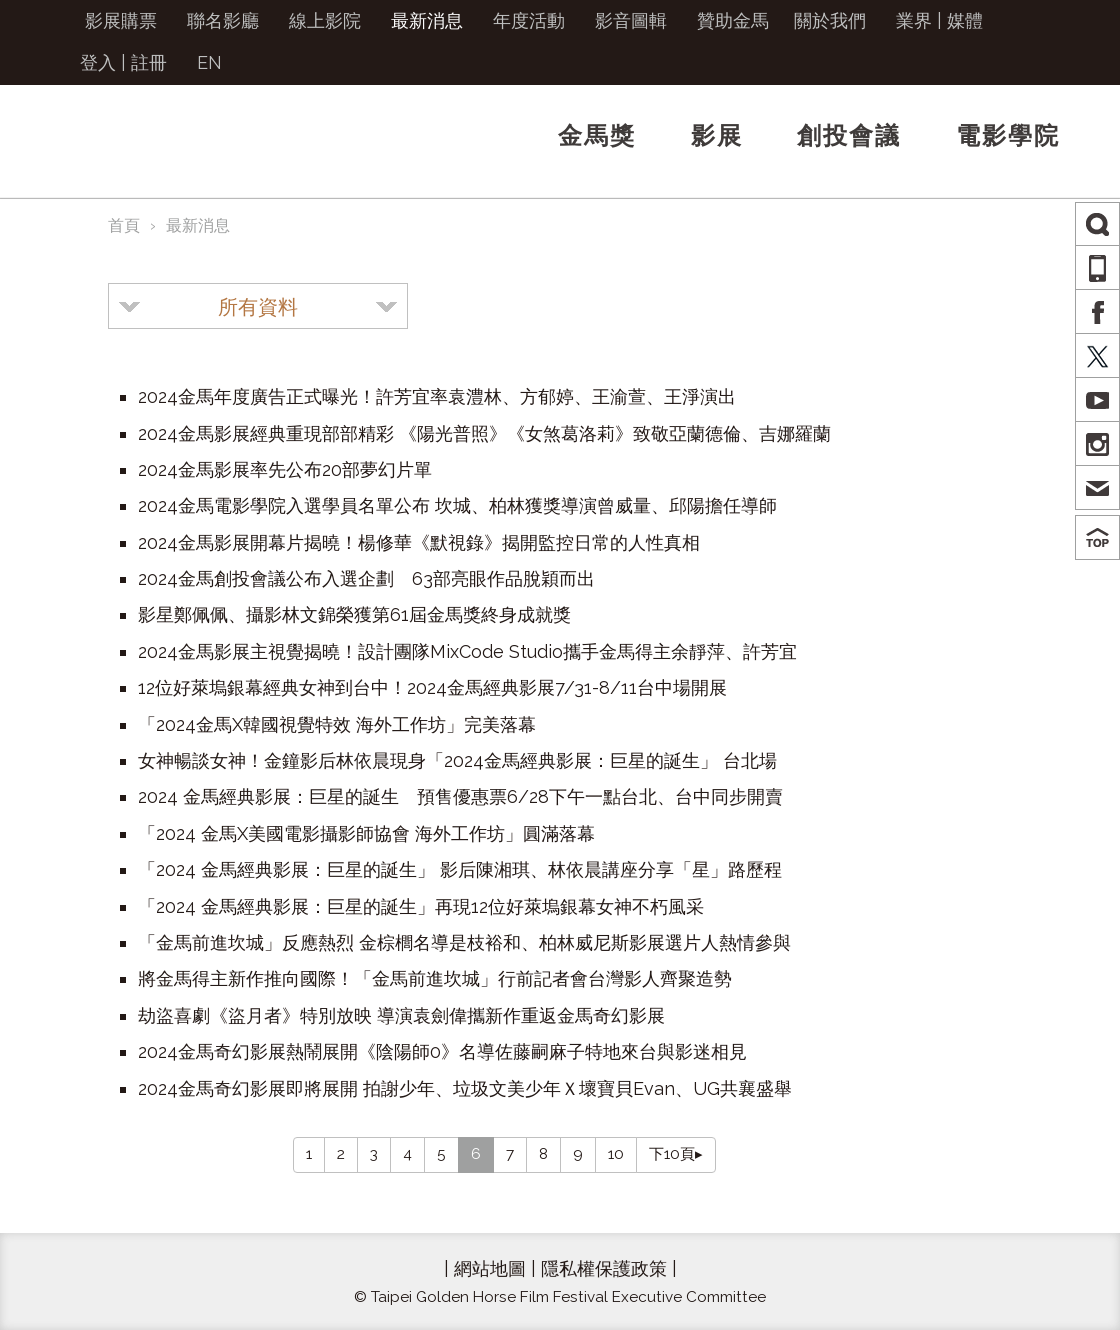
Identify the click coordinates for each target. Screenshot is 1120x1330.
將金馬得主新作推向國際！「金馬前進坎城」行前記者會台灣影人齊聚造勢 (435, 978)
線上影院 (325, 20)
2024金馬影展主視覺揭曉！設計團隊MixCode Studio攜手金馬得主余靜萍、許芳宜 (467, 651)
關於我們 (830, 20)
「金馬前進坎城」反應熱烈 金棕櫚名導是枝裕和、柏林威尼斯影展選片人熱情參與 (464, 942)
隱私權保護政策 (604, 1268)
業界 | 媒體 (939, 20)
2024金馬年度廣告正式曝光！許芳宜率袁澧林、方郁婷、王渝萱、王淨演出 (437, 396)
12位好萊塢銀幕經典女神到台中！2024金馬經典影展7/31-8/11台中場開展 (432, 687)
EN (209, 62)
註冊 (149, 62)
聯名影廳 (223, 20)
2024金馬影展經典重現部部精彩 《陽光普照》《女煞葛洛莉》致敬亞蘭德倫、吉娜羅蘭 (484, 433)
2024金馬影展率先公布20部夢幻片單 (285, 469)
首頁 (124, 225)
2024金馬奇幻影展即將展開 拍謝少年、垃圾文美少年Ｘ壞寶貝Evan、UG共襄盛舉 (465, 1088)
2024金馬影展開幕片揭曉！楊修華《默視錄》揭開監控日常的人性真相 (419, 542)
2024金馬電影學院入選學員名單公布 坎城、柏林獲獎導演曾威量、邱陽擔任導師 (457, 505)
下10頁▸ (676, 1154)
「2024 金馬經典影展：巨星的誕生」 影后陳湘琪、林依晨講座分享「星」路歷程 (460, 869)
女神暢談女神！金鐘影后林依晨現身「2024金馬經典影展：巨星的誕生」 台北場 (457, 760)
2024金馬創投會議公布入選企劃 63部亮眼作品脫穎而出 (366, 578)
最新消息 (427, 20)
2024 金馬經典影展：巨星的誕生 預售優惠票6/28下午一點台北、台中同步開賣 (460, 796)
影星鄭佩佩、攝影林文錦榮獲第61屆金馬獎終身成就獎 (354, 614)
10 (616, 1154)
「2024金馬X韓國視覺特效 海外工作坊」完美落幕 (337, 724)
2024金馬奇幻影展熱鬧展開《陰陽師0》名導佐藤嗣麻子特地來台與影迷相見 (442, 1051)
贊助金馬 (733, 20)
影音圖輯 (631, 20)
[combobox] (258, 306)
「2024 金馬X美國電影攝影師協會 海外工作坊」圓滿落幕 (366, 833)
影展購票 (121, 20)
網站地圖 (490, 1268)
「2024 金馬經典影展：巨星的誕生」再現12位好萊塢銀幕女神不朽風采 (421, 906)
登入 (98, 62)
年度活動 (529, 20)
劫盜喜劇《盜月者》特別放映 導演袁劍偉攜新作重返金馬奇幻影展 (401, 1015)
